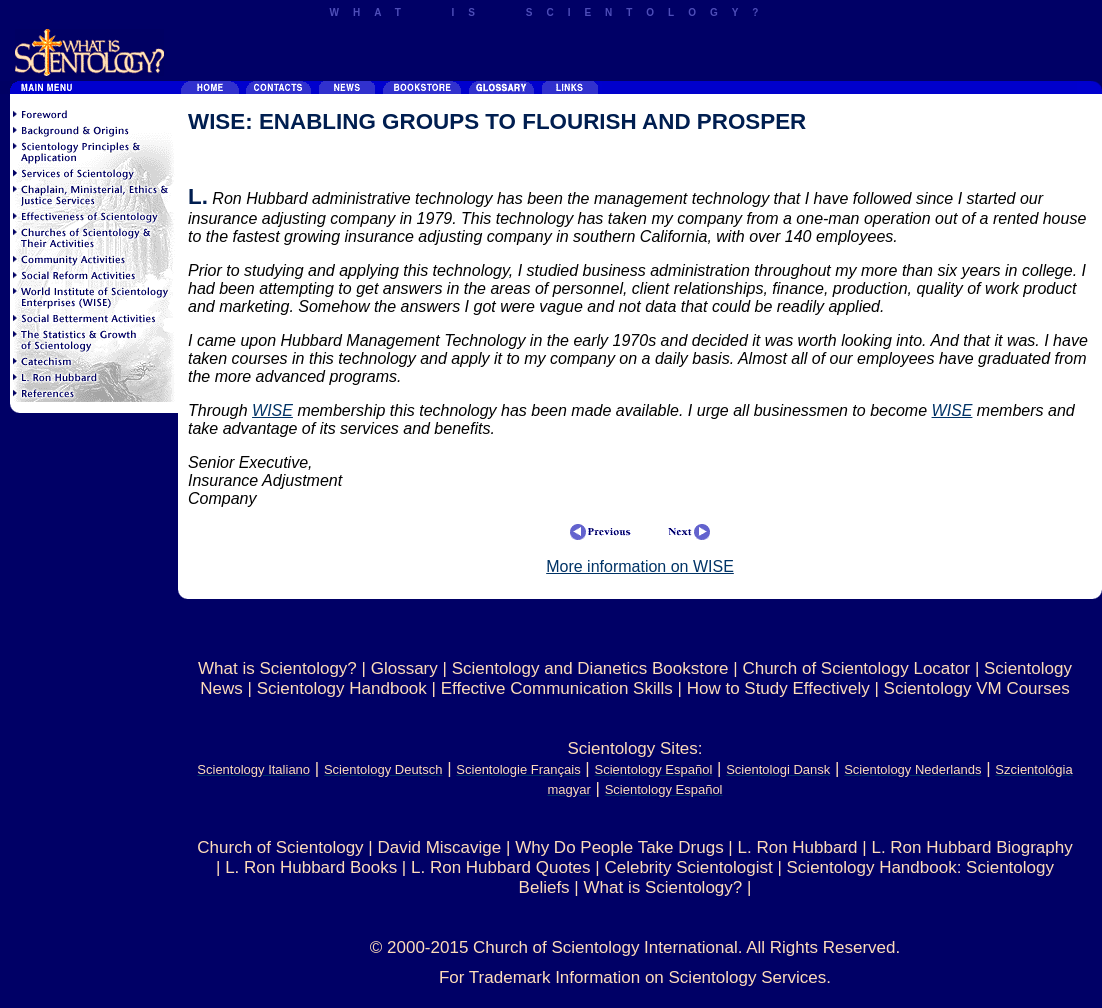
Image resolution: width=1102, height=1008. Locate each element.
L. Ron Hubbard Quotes (501, 867)
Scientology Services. (750, 977)
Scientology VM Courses (977, 688)
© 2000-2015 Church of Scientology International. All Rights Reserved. (635, 947)
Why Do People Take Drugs (619, 847)
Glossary (404, 668)
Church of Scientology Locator (856, 668)
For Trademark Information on (554, 977)
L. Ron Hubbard (798, 847)
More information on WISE (640, 566)
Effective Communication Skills (557, 688)
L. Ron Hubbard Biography (971, 847)
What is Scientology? (277, 668)
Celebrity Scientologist (688, 867)
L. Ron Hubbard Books (311, 867)
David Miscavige (439, 847)
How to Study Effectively (778, 688)
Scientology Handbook (342, 688)
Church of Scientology (280, 847)
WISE (272, 410)
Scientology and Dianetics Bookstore (590, 668)
